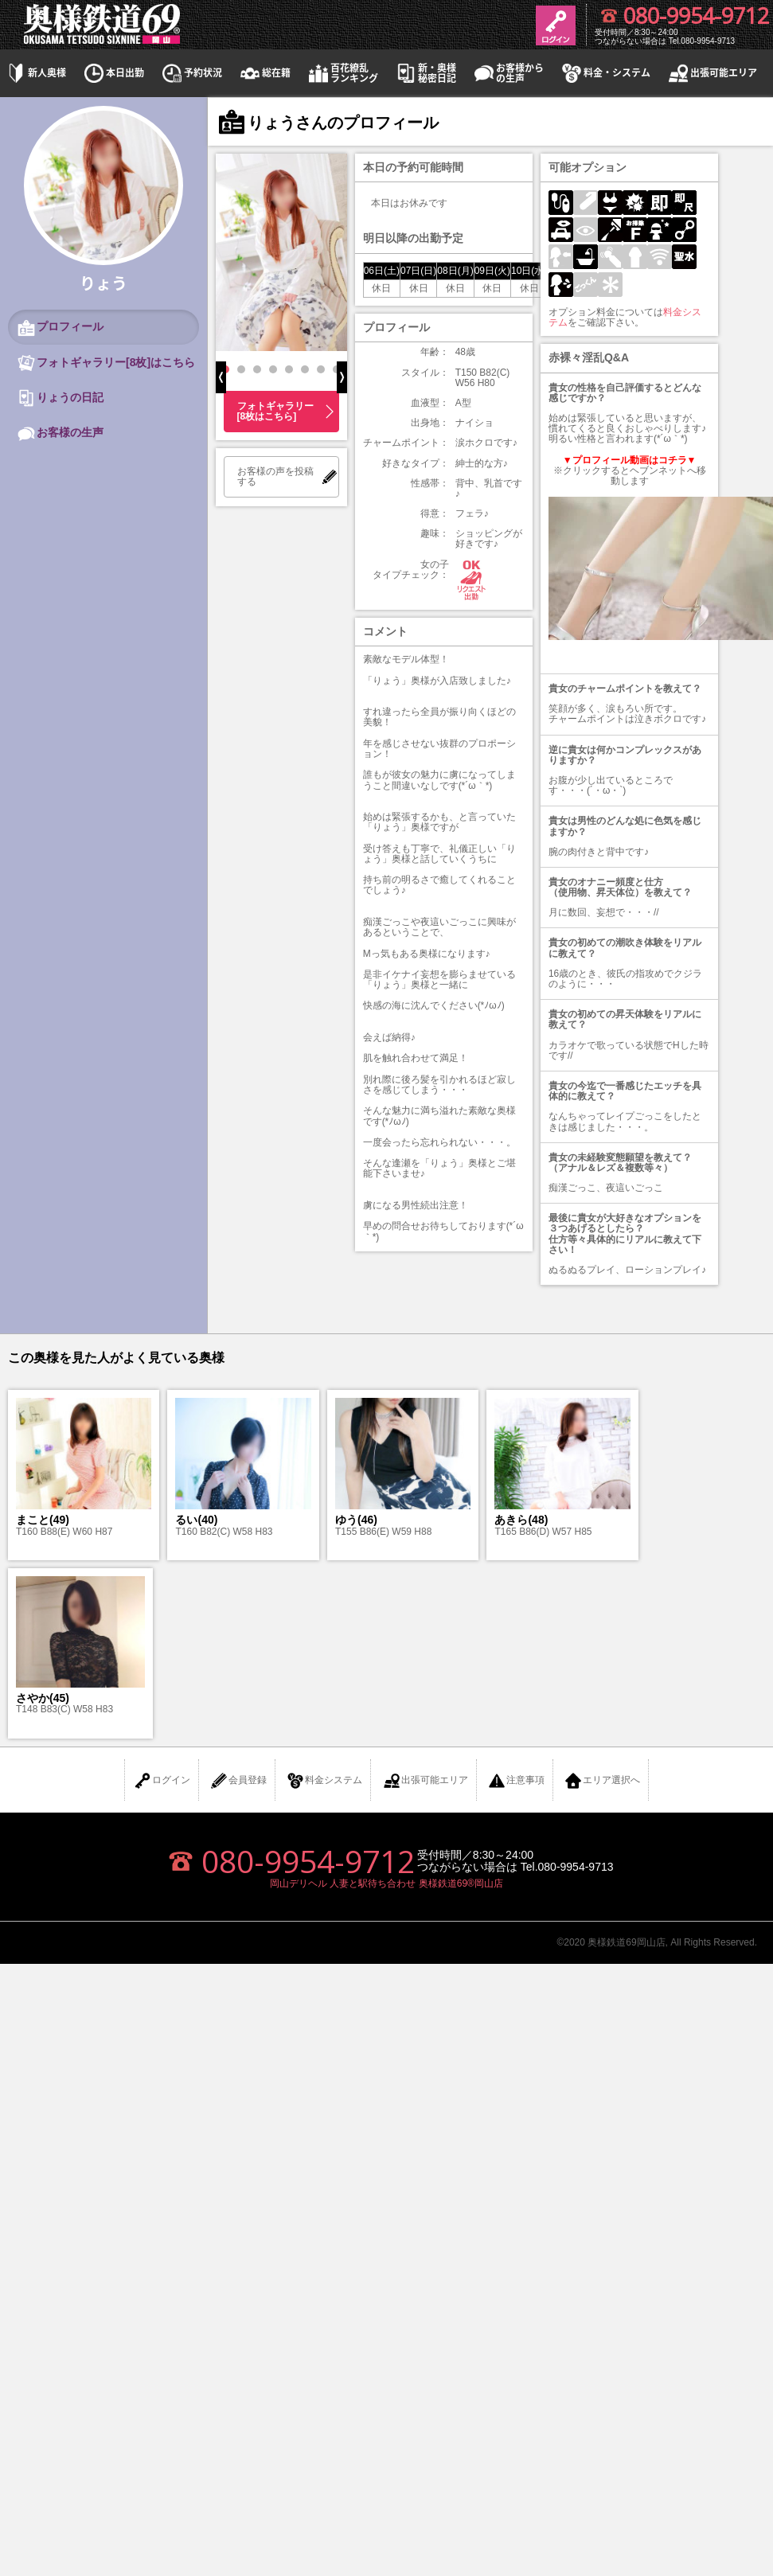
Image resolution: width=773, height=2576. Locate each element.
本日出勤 (113, 73)
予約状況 (191, 73)
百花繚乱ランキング (342, 73)
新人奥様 (35, 73)
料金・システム (605, 73)
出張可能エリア (711, 73)
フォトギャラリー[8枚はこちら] (275, 411)
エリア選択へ (602, 1780)
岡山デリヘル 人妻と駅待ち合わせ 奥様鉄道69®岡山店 (386, 1883)
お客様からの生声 (508, 73)
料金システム (324, 1780)
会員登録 (238, 1780)
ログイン (161, 1780)
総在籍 (264, 73)
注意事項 (516, 1780)
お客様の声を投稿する (275, 476)
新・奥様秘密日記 (425, 73)
